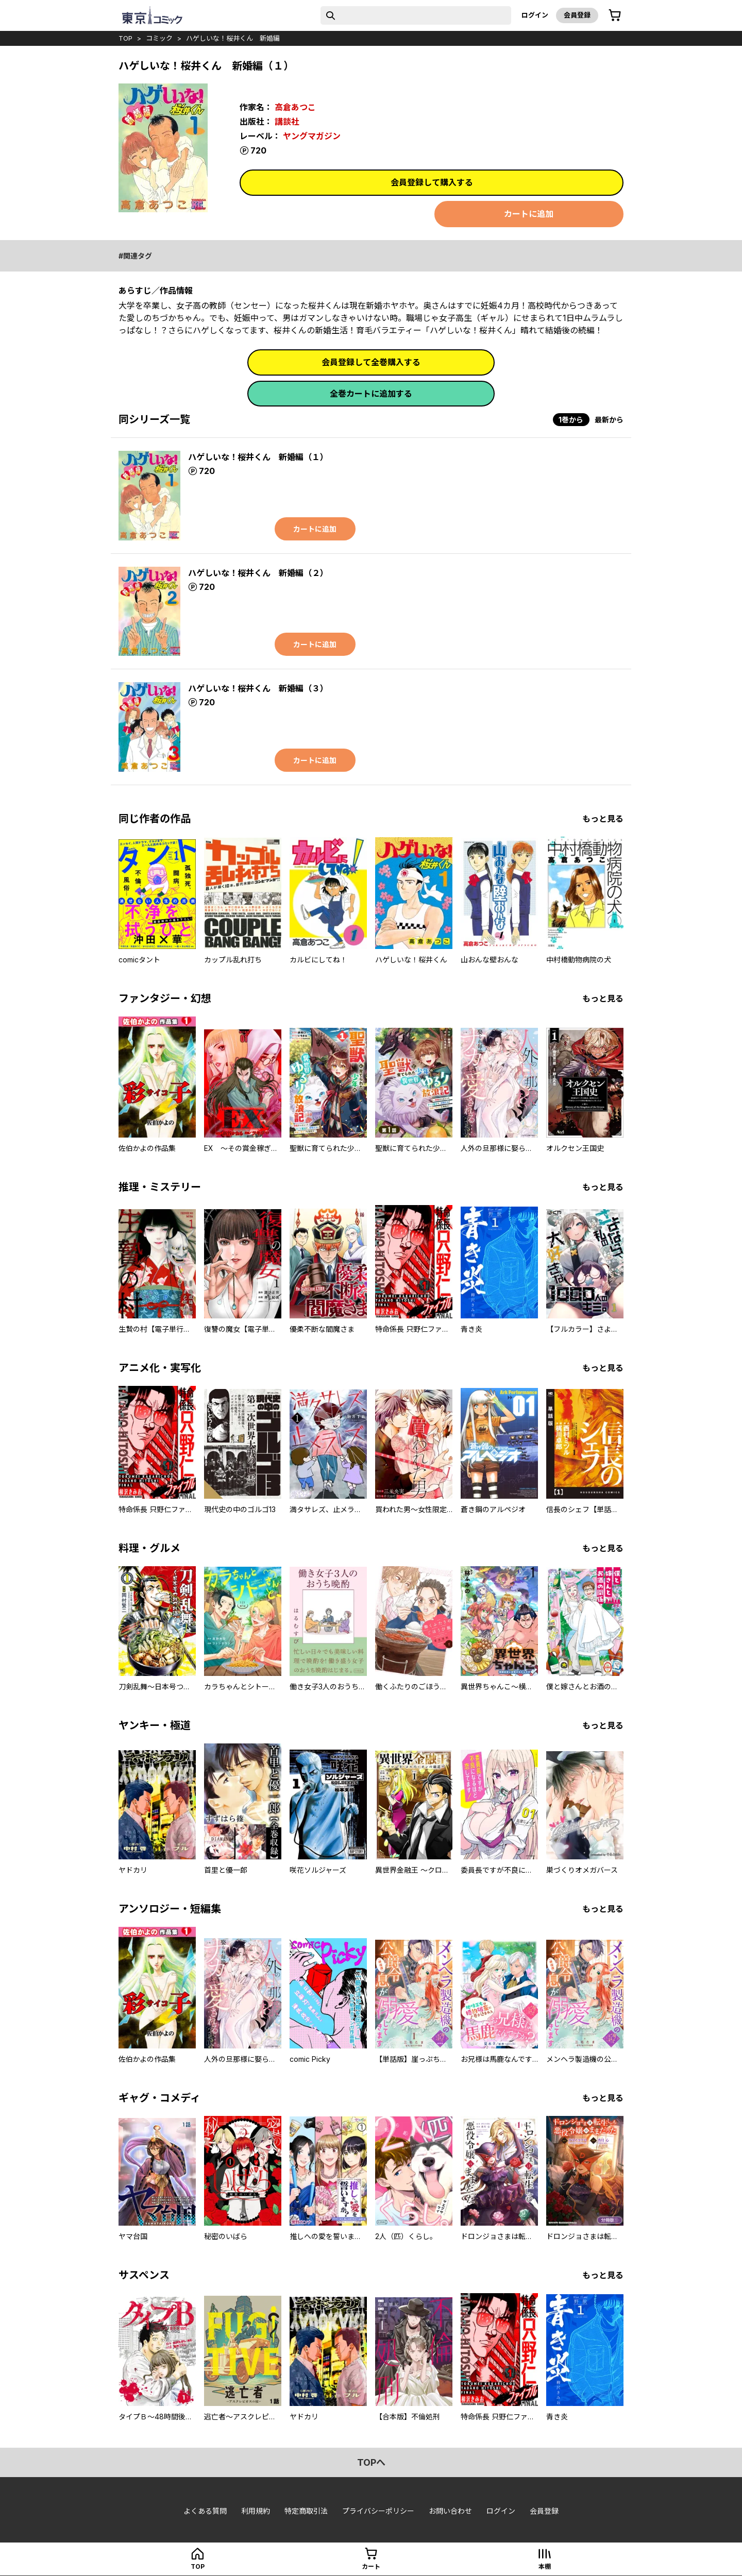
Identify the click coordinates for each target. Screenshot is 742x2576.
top (125, 38)
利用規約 (255, 2510)
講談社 (287, 121)
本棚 (544, 2566)
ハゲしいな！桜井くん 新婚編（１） (258, 457)
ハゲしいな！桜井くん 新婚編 (233, 38)
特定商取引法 (306, 2510)
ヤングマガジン (312, 136)
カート (371, 2566)
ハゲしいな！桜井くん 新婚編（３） (258, 688)
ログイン (534, 15)
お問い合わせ (450, 2510)
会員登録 (577, 15)
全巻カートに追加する (371, 393)
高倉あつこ (295, 107)
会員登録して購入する (432, 182)
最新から (609, 419)
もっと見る (602, 819)
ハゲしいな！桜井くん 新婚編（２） (258, 573)
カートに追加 (528, 214)
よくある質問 (205, 2510)
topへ (371, 2462)
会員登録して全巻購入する (371, 362)
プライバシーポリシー (378, 2510)
